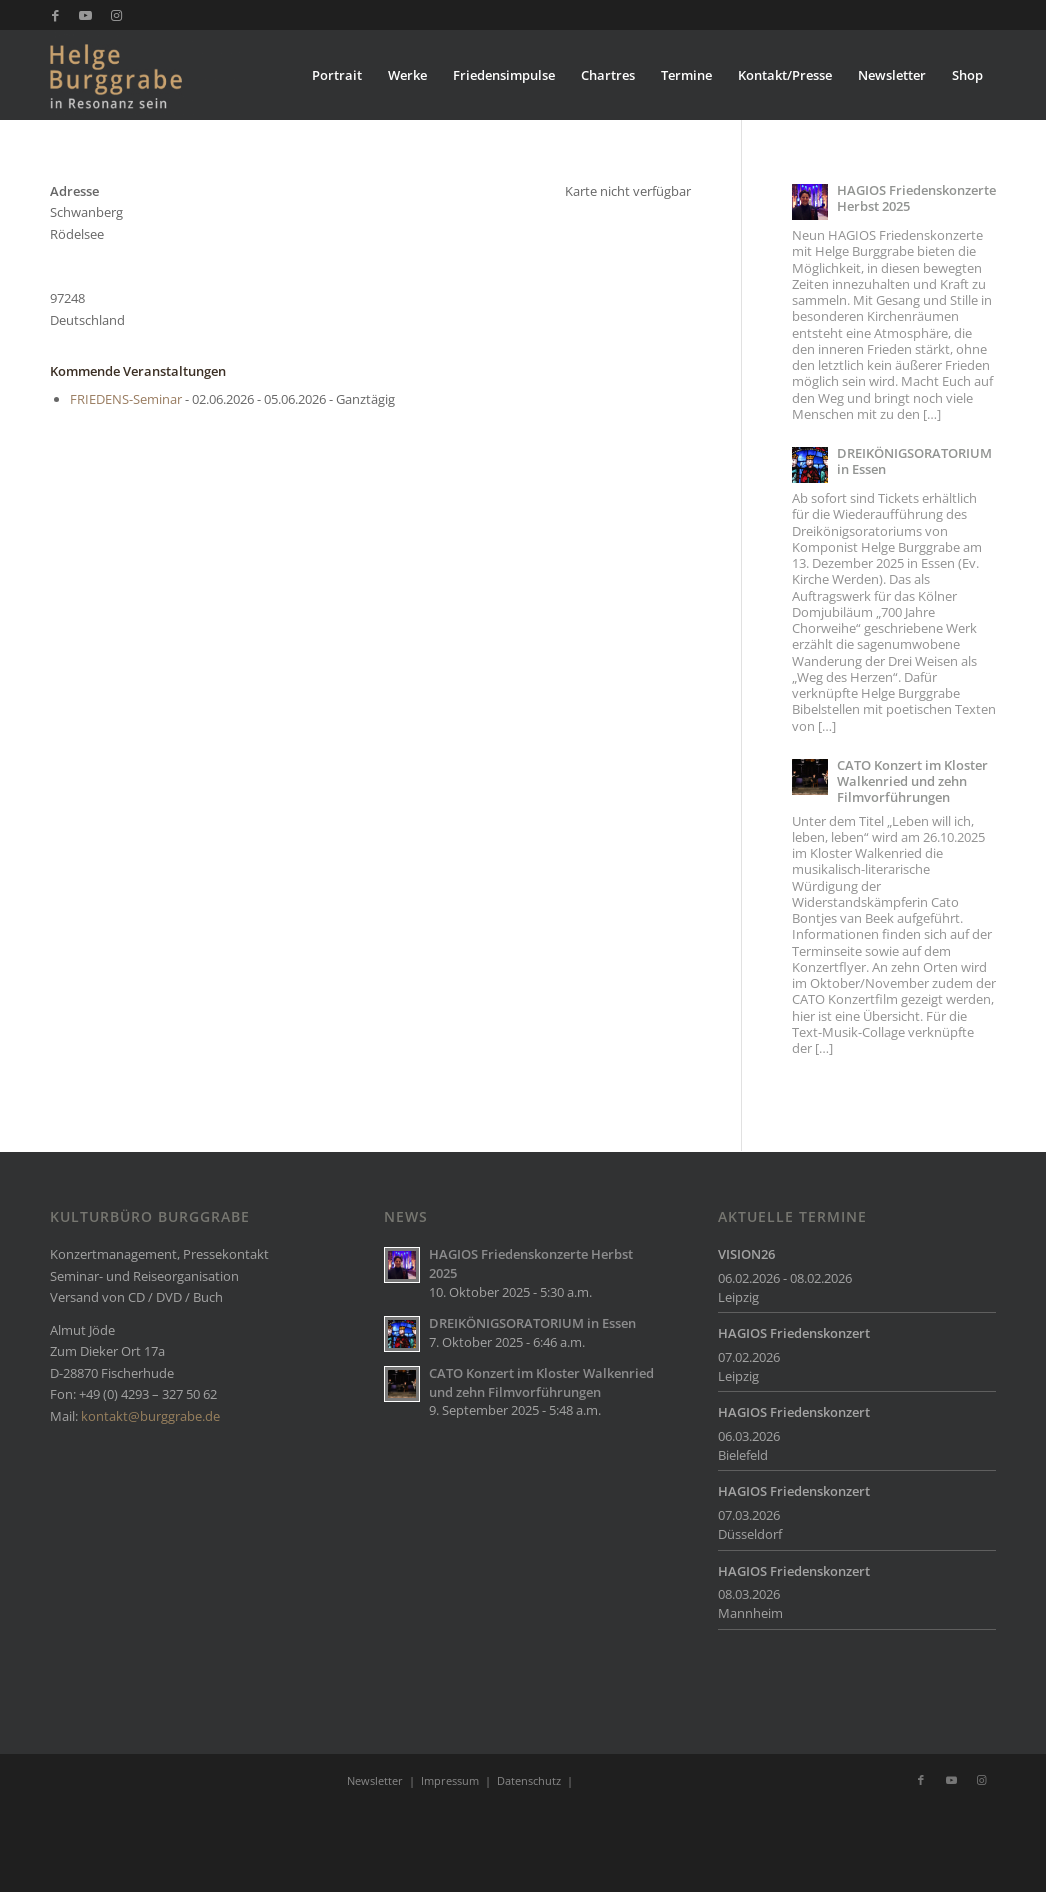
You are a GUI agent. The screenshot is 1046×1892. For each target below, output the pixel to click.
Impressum (450, 1780)
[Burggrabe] (146, 75)
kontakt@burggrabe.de (150, 1416)
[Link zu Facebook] (55, 15)
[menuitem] (337, 75)
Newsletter (375, 1780)
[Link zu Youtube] (85, 15)
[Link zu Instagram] (116, 15)
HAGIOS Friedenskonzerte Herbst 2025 (916, 198)
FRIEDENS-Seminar (126, 399)
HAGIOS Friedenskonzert (794, 1333)
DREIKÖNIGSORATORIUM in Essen (914, 461)
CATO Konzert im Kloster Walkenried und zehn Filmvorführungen (912, 781)
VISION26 (746, 1254)
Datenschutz (529, 1780)
